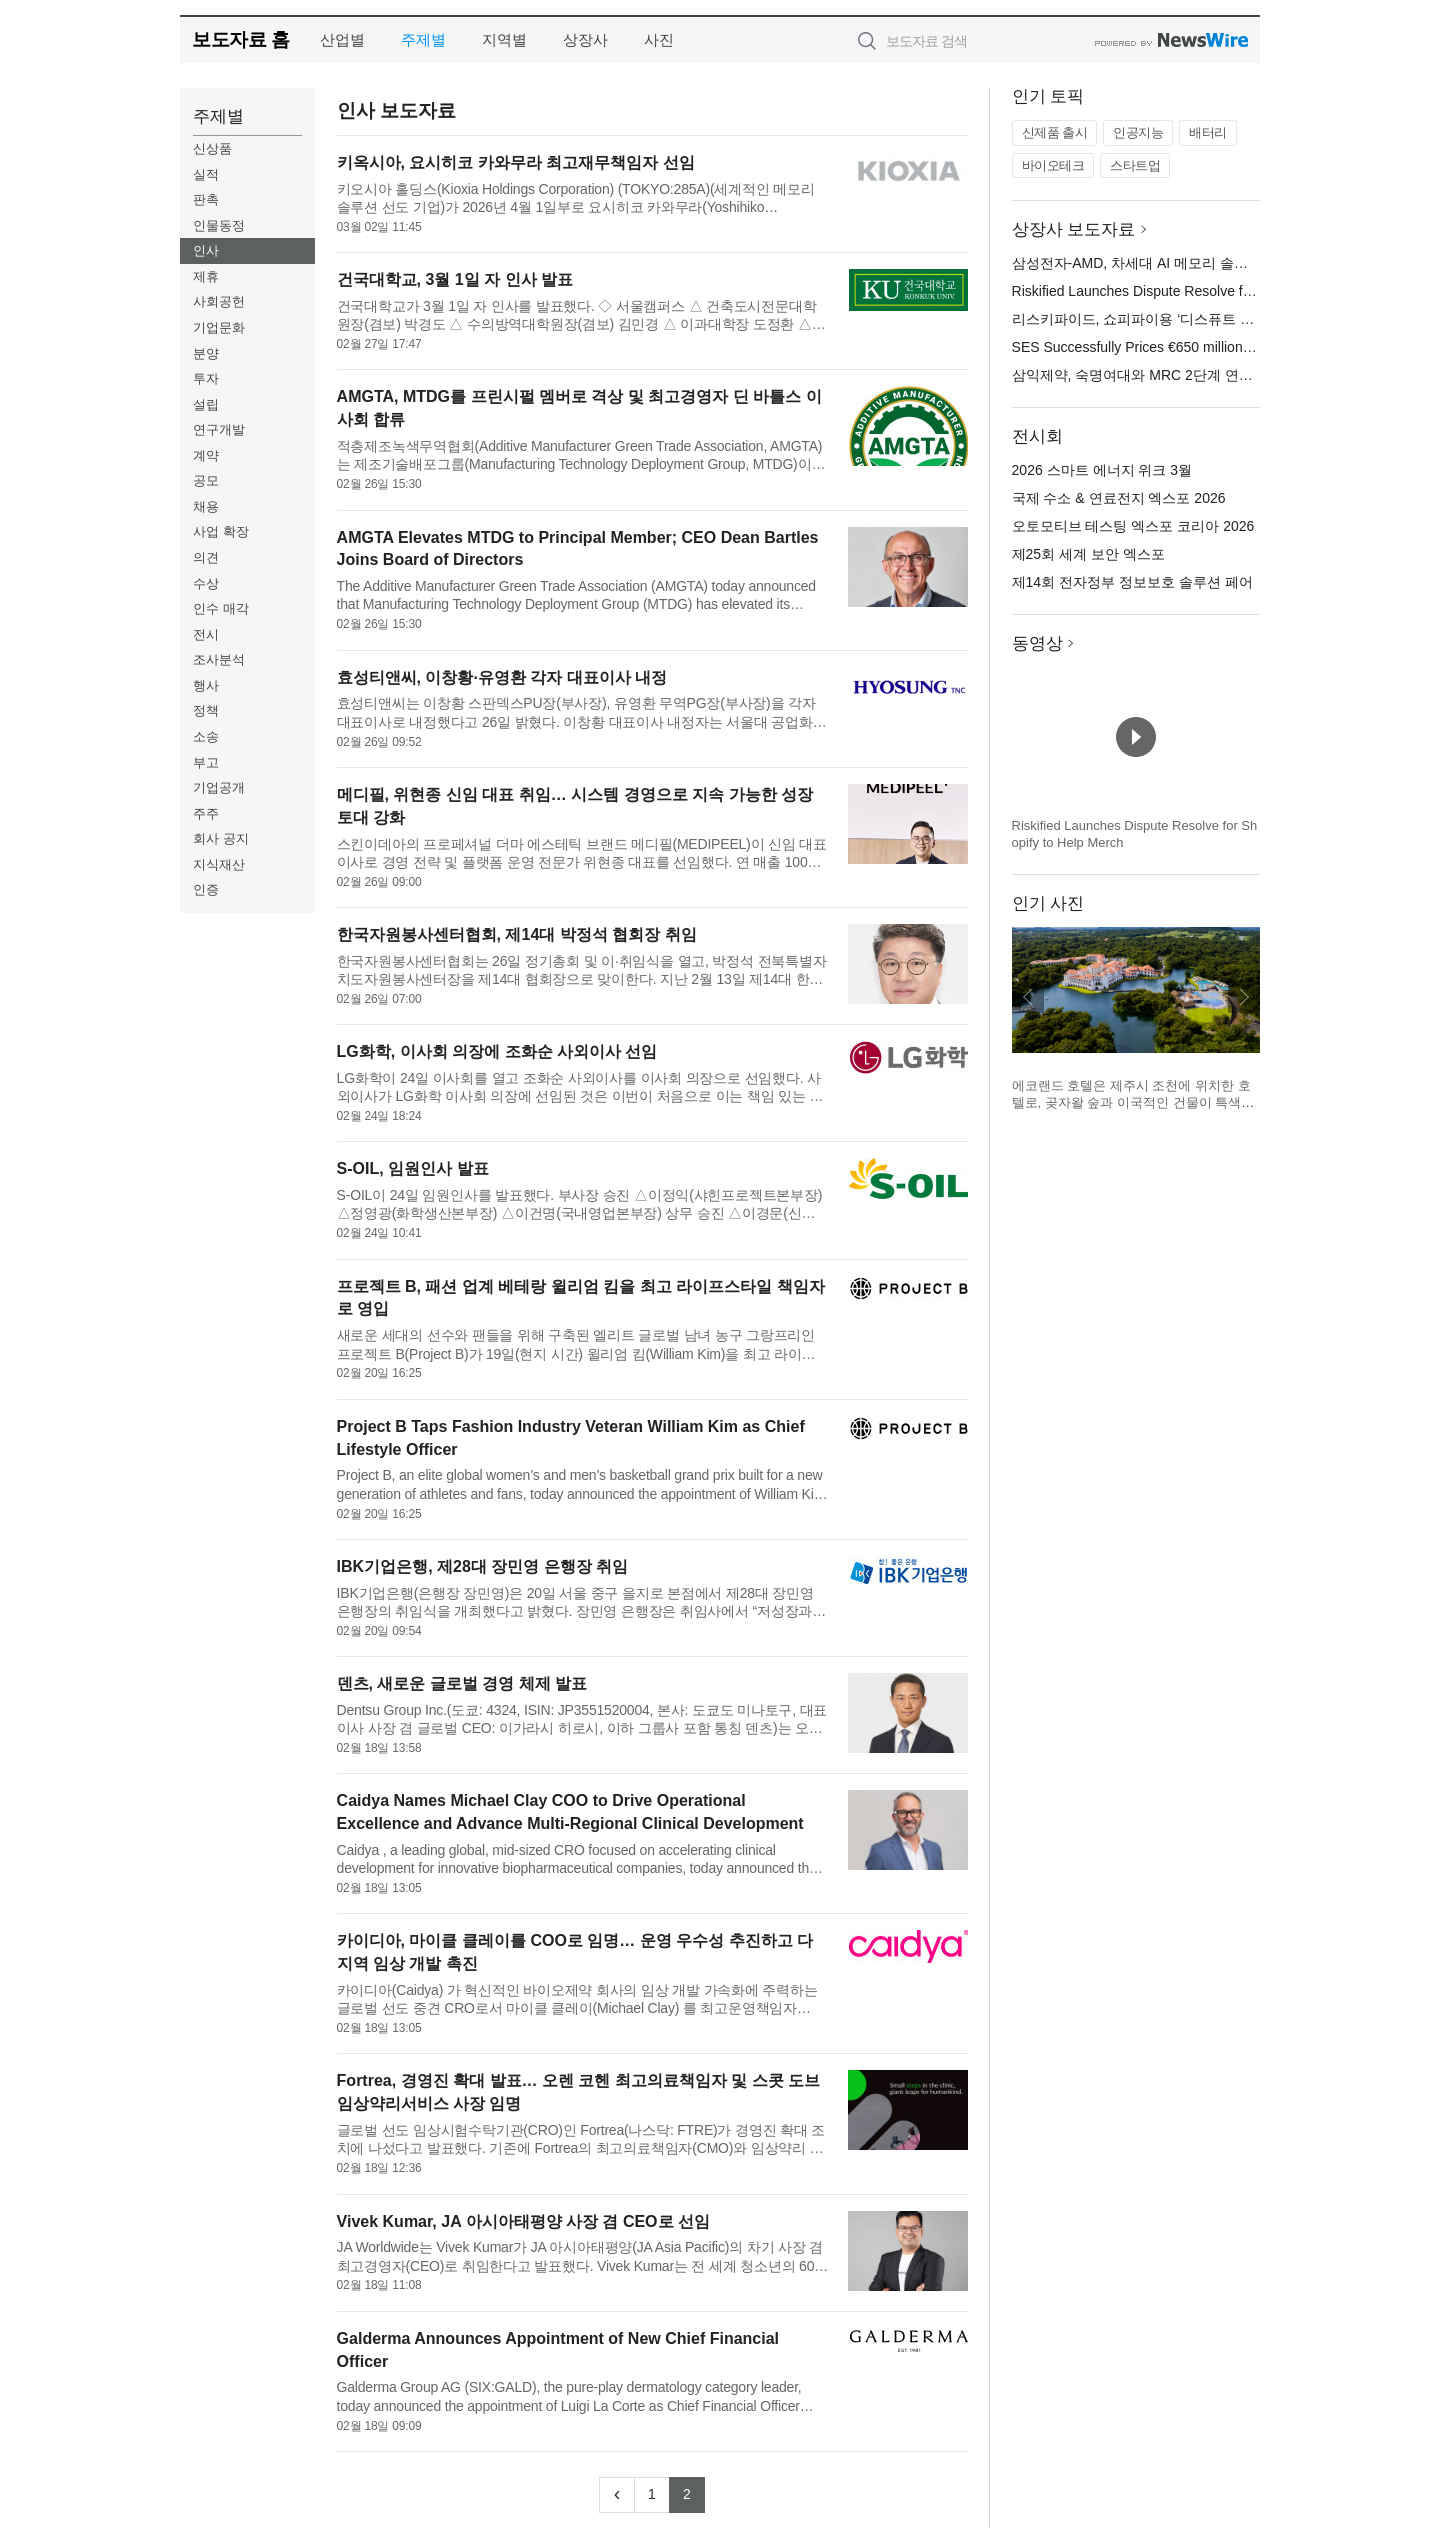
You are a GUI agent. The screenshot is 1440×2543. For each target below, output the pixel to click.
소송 (206, 736)
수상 (206, 583)
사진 (659, 39)
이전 (1028, 997)
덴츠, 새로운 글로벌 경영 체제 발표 (462, 1683)
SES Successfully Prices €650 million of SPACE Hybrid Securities (1215, 347)
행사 (206, 685)
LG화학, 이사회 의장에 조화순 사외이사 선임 (497, 1051)
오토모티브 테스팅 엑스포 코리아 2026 (1133, 526)
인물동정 (219, 225)
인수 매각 (221, 608)
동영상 (1037, 643)
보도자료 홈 (240, 39)
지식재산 (219, 864)
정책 (206, 710)
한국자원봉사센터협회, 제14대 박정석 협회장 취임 (517, 934)
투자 (206, 378)
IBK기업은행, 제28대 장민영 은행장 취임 (483, 1566)
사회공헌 (219, 301)
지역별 (504, 39)
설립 (206, 404)
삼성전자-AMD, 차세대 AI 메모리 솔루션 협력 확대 (1169, 263)
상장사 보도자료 (1074, 229)
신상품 (212, 148)
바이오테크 (1053, 165)
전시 (206, 634)
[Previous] (617, 2495)
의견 (206, 557)
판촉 (206, 199)
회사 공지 (221, 838)
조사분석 (219, 659)
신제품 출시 (1055, 132)
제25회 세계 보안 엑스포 (1088, 554)
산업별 (342, 39)
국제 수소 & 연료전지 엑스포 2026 (1119, 498)
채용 (206, 506)
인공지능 (1138, 132)
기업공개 (219, 787)
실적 (206, 174)
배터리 (1208, 132)
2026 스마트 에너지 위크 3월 (1102, 470)
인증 (206, 889)
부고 (206, 762)
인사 (206, 250)
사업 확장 (221, 531)
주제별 (423, 39)
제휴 (206, 276)
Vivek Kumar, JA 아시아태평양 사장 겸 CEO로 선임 (523, 2221)
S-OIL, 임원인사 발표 (413, 1168)
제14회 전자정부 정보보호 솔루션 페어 (1132, 582)
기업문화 (219, 327)
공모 (206, 480)
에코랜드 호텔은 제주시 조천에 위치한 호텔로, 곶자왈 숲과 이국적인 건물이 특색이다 (1133, 1103)
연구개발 (219, 429)
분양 (206, 353)
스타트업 (1135, 165)
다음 (1244, 997)
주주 (206, 813)
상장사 (585, 39)
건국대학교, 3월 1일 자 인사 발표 (455, 279)
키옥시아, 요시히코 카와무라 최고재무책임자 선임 (516, 162)
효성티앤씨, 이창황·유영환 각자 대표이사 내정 (502, 677)
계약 (206, 455)
